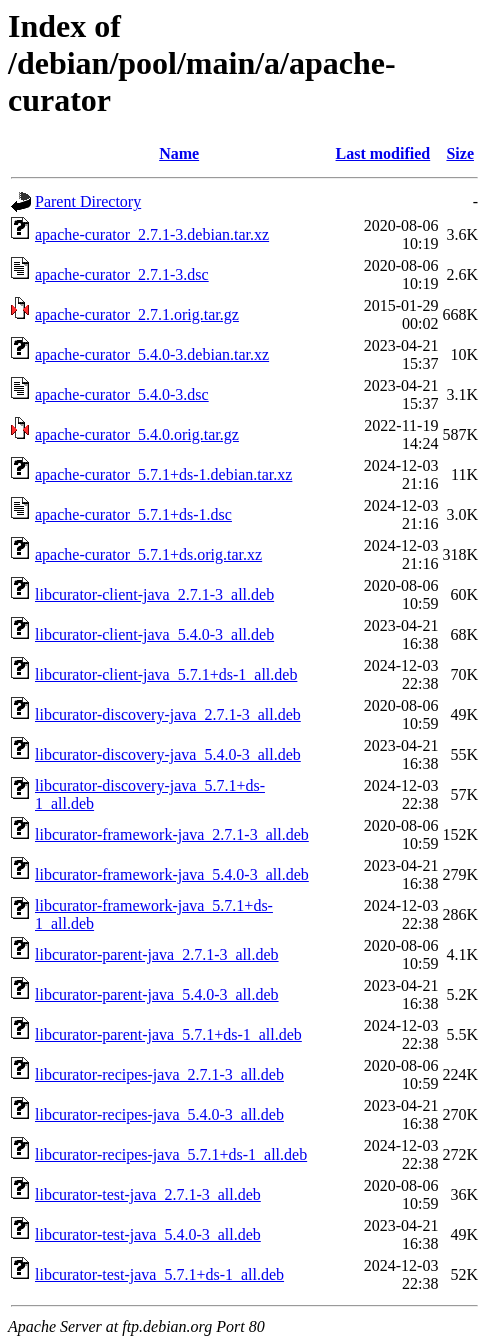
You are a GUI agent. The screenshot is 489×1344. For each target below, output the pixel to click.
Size (460, 153)
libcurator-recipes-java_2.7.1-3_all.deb (159, 1074)
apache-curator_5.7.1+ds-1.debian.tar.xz (163, 474)
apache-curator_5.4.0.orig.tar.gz (137, 434)
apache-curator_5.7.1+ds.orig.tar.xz (148, 554)
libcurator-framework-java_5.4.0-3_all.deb (172, 874)
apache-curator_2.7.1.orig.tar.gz (137, 314)
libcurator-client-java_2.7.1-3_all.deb (154, 594)
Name (179, 153)
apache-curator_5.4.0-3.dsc (122, 394)
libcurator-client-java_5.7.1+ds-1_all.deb (166, 674)
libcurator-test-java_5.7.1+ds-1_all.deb (159, 1274)
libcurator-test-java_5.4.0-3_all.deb (148, 1234)
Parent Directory (88, 201)
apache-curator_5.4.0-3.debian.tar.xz (152, 354)
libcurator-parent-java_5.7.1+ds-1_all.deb (168, 1034)
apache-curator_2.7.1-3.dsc (122, 274)
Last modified (383, 153)
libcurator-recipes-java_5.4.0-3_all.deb (159, 1114)
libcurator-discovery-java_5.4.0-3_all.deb (168, 754)
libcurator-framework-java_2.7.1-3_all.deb (172, 834)
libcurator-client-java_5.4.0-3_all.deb (154, 634)
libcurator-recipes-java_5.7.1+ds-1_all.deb (171, 1154)
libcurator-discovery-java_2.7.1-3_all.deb (168, 714)
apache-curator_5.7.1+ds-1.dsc (133, 514)
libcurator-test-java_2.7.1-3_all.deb (148, 1194)
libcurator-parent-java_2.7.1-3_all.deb (157, 954)
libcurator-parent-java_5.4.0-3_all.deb (157, 994)
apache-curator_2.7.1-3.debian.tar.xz (152, 234)
